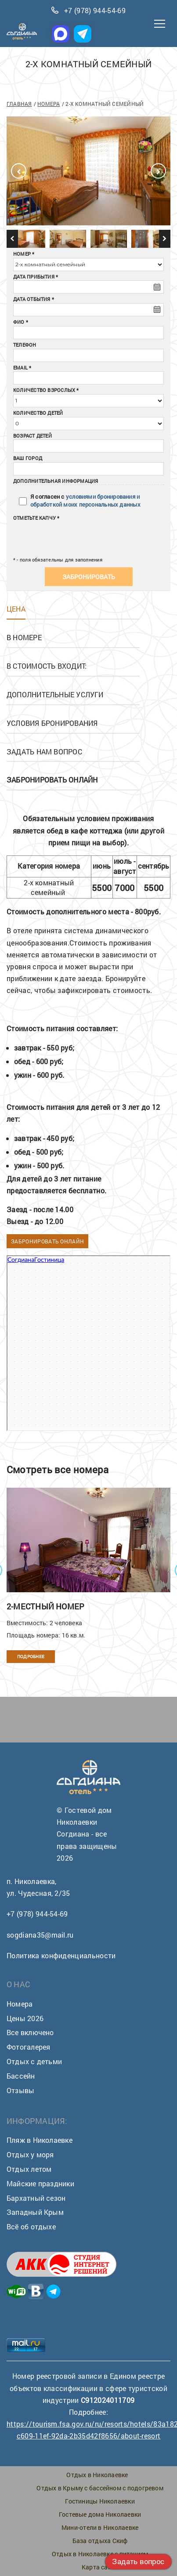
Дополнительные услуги (55, 694)
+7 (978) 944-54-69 (95, 10)
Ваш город (27, 458)
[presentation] (66, 535)
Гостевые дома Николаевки (100, 2514)
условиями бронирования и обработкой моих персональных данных (85, 501)
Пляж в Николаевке (39, 2140)
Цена (16, 608)
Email (20, 367)
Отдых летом (29, 2169)
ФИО (19, 322)
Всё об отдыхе (31, 2226)
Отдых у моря (30, 2154)
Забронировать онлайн (47, 1241)
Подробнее (30, 1656)
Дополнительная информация (55, 481)
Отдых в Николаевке (97, 2475)
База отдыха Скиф (100, 2540)
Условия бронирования (52, 723)
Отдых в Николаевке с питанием (100, 2554)
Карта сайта (100, 2567)
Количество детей (38, 412)
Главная (19, 103)
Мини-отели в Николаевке (99, 2527)
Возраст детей (32, 435)
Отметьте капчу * (36, 517)
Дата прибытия (33, 276)
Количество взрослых (44, 390)
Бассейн (21, 2075)
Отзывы (20, 2090)
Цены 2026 (25, 2018)
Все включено (30, 2032)
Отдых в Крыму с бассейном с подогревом (99, 2488)
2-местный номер (45, 1606)
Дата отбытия (32, 299)
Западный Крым (35, 2212)
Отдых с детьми (34, 2061)
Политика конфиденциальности (61, 1955)
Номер (22, 253)
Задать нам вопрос (44, 751)
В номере (24, 637)
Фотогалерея (28, 2046)
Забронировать (88, 576)
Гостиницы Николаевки (99, 2501)
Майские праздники (40, 2183)
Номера (48, 103)
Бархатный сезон (36, 2198)
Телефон (24, 344)
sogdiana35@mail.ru (40, 1934)
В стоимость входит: (47, 665)
